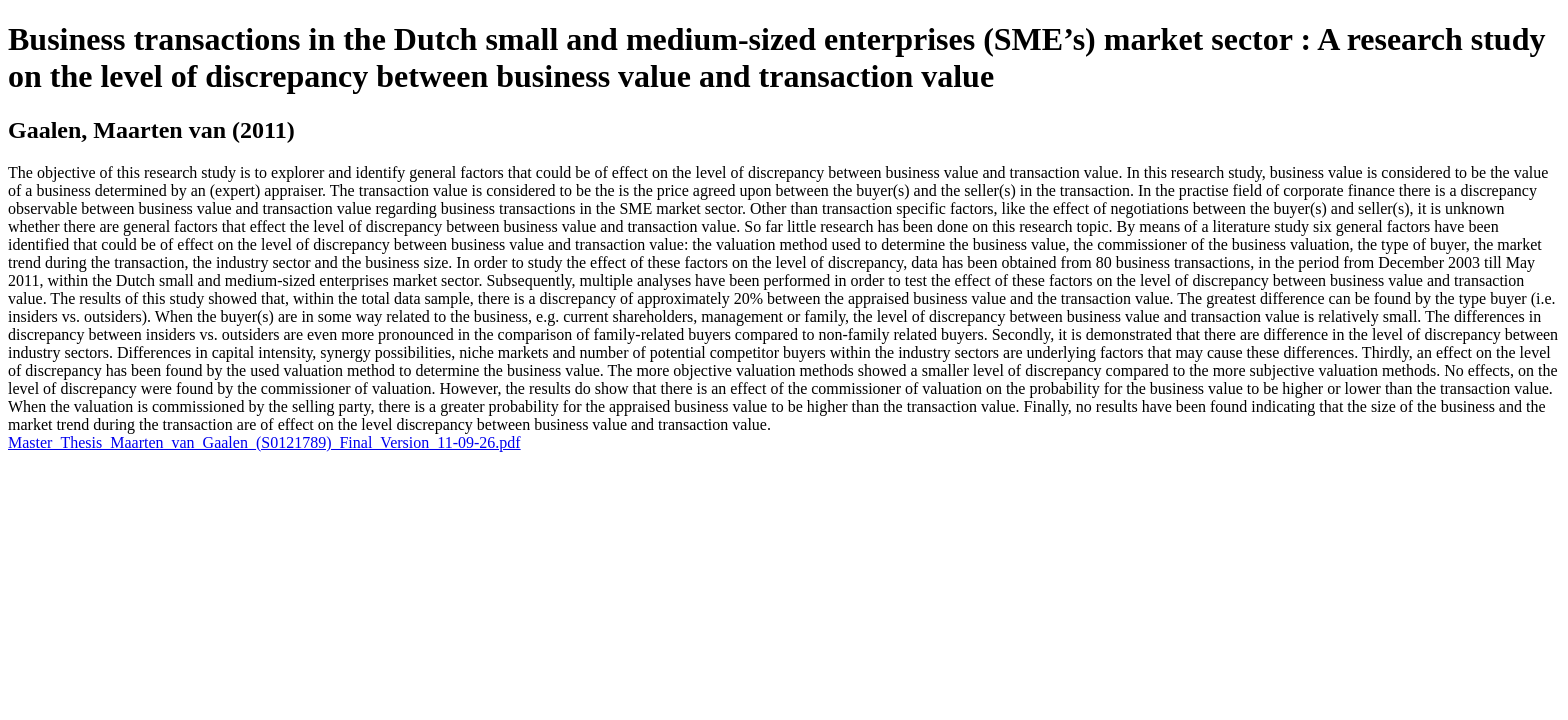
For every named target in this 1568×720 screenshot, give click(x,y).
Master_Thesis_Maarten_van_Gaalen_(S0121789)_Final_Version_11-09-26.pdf (264, 442)
